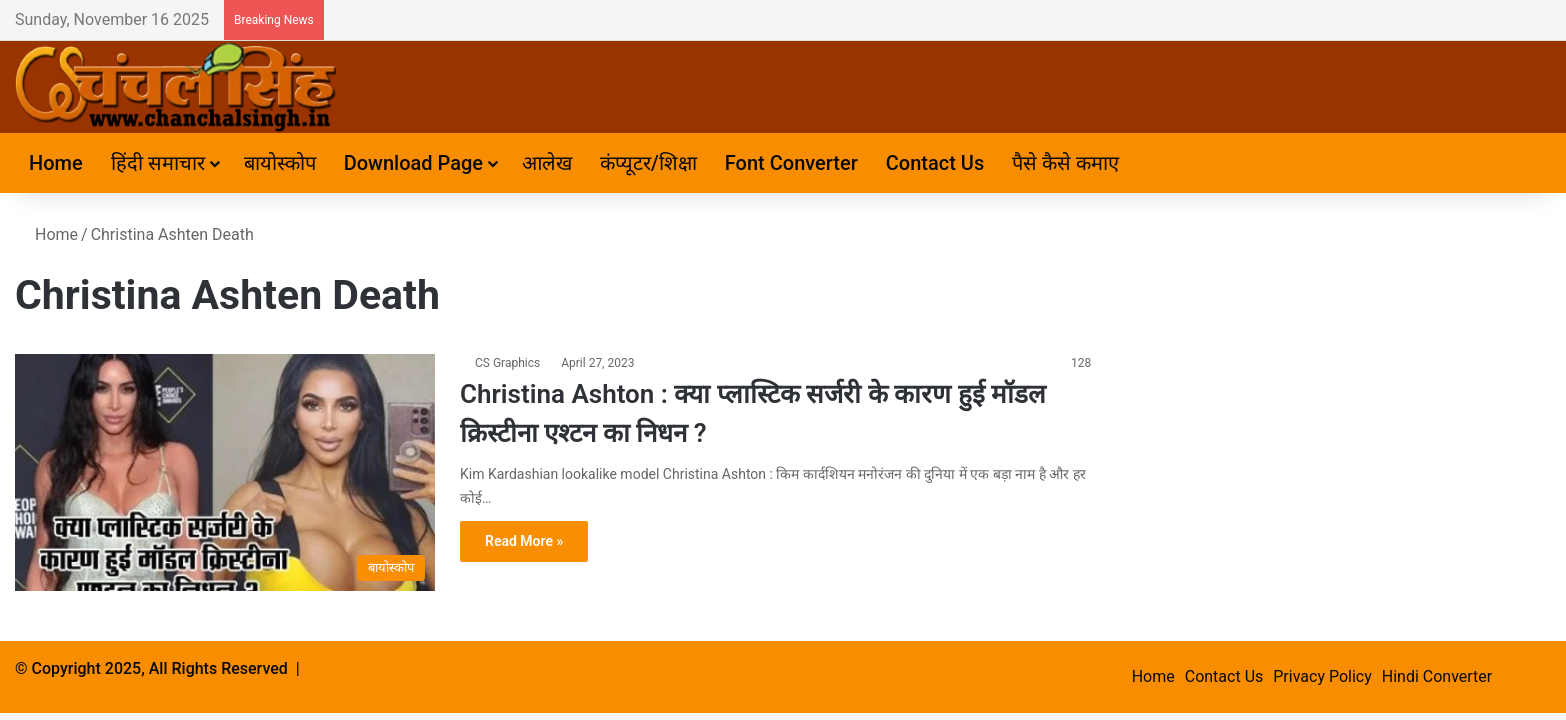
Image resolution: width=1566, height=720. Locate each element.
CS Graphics (507, 363)
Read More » (524, 541)
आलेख (547, 163)
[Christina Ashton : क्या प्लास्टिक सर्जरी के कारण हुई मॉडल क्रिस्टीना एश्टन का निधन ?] (225, 472)
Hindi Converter (1437, 676)
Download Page (413, 163)
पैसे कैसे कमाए (1065, 163)
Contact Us (935, 163)
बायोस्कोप (280, 163)
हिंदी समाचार (158, 163)
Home (56, 163)
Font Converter (791, 163)
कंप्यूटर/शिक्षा (648, 163)
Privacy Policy (1322, 676)
